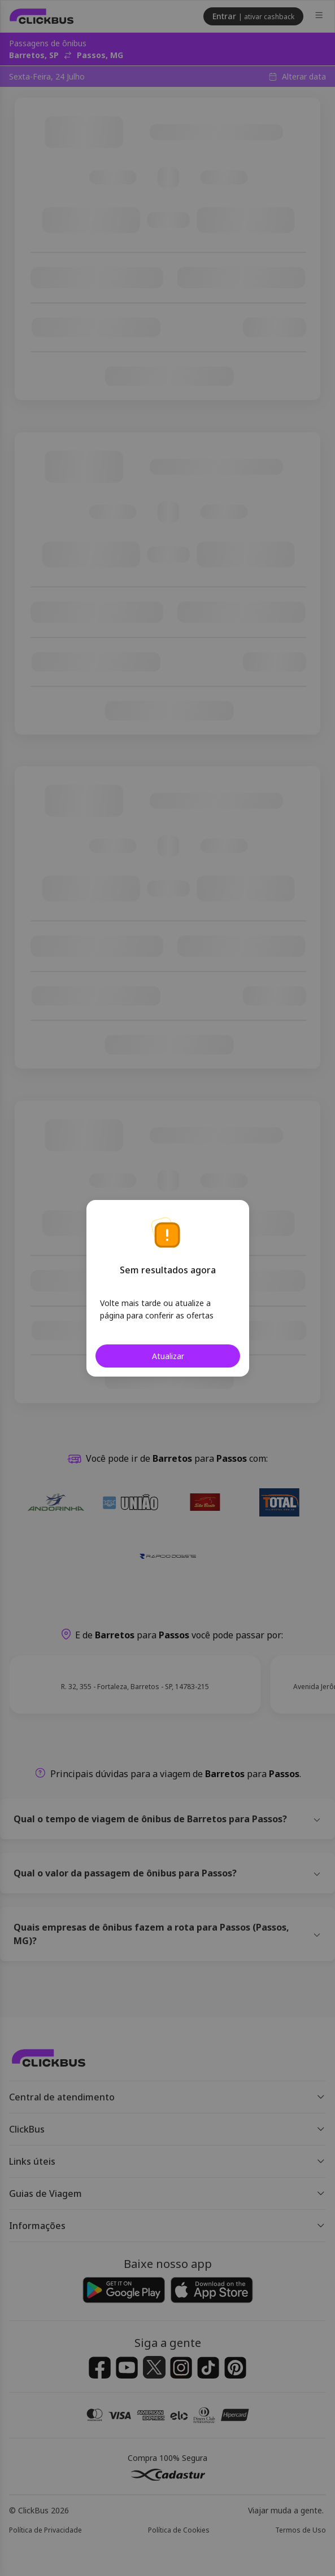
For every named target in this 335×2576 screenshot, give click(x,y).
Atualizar (167, 1356)
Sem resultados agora (168, 1270)
